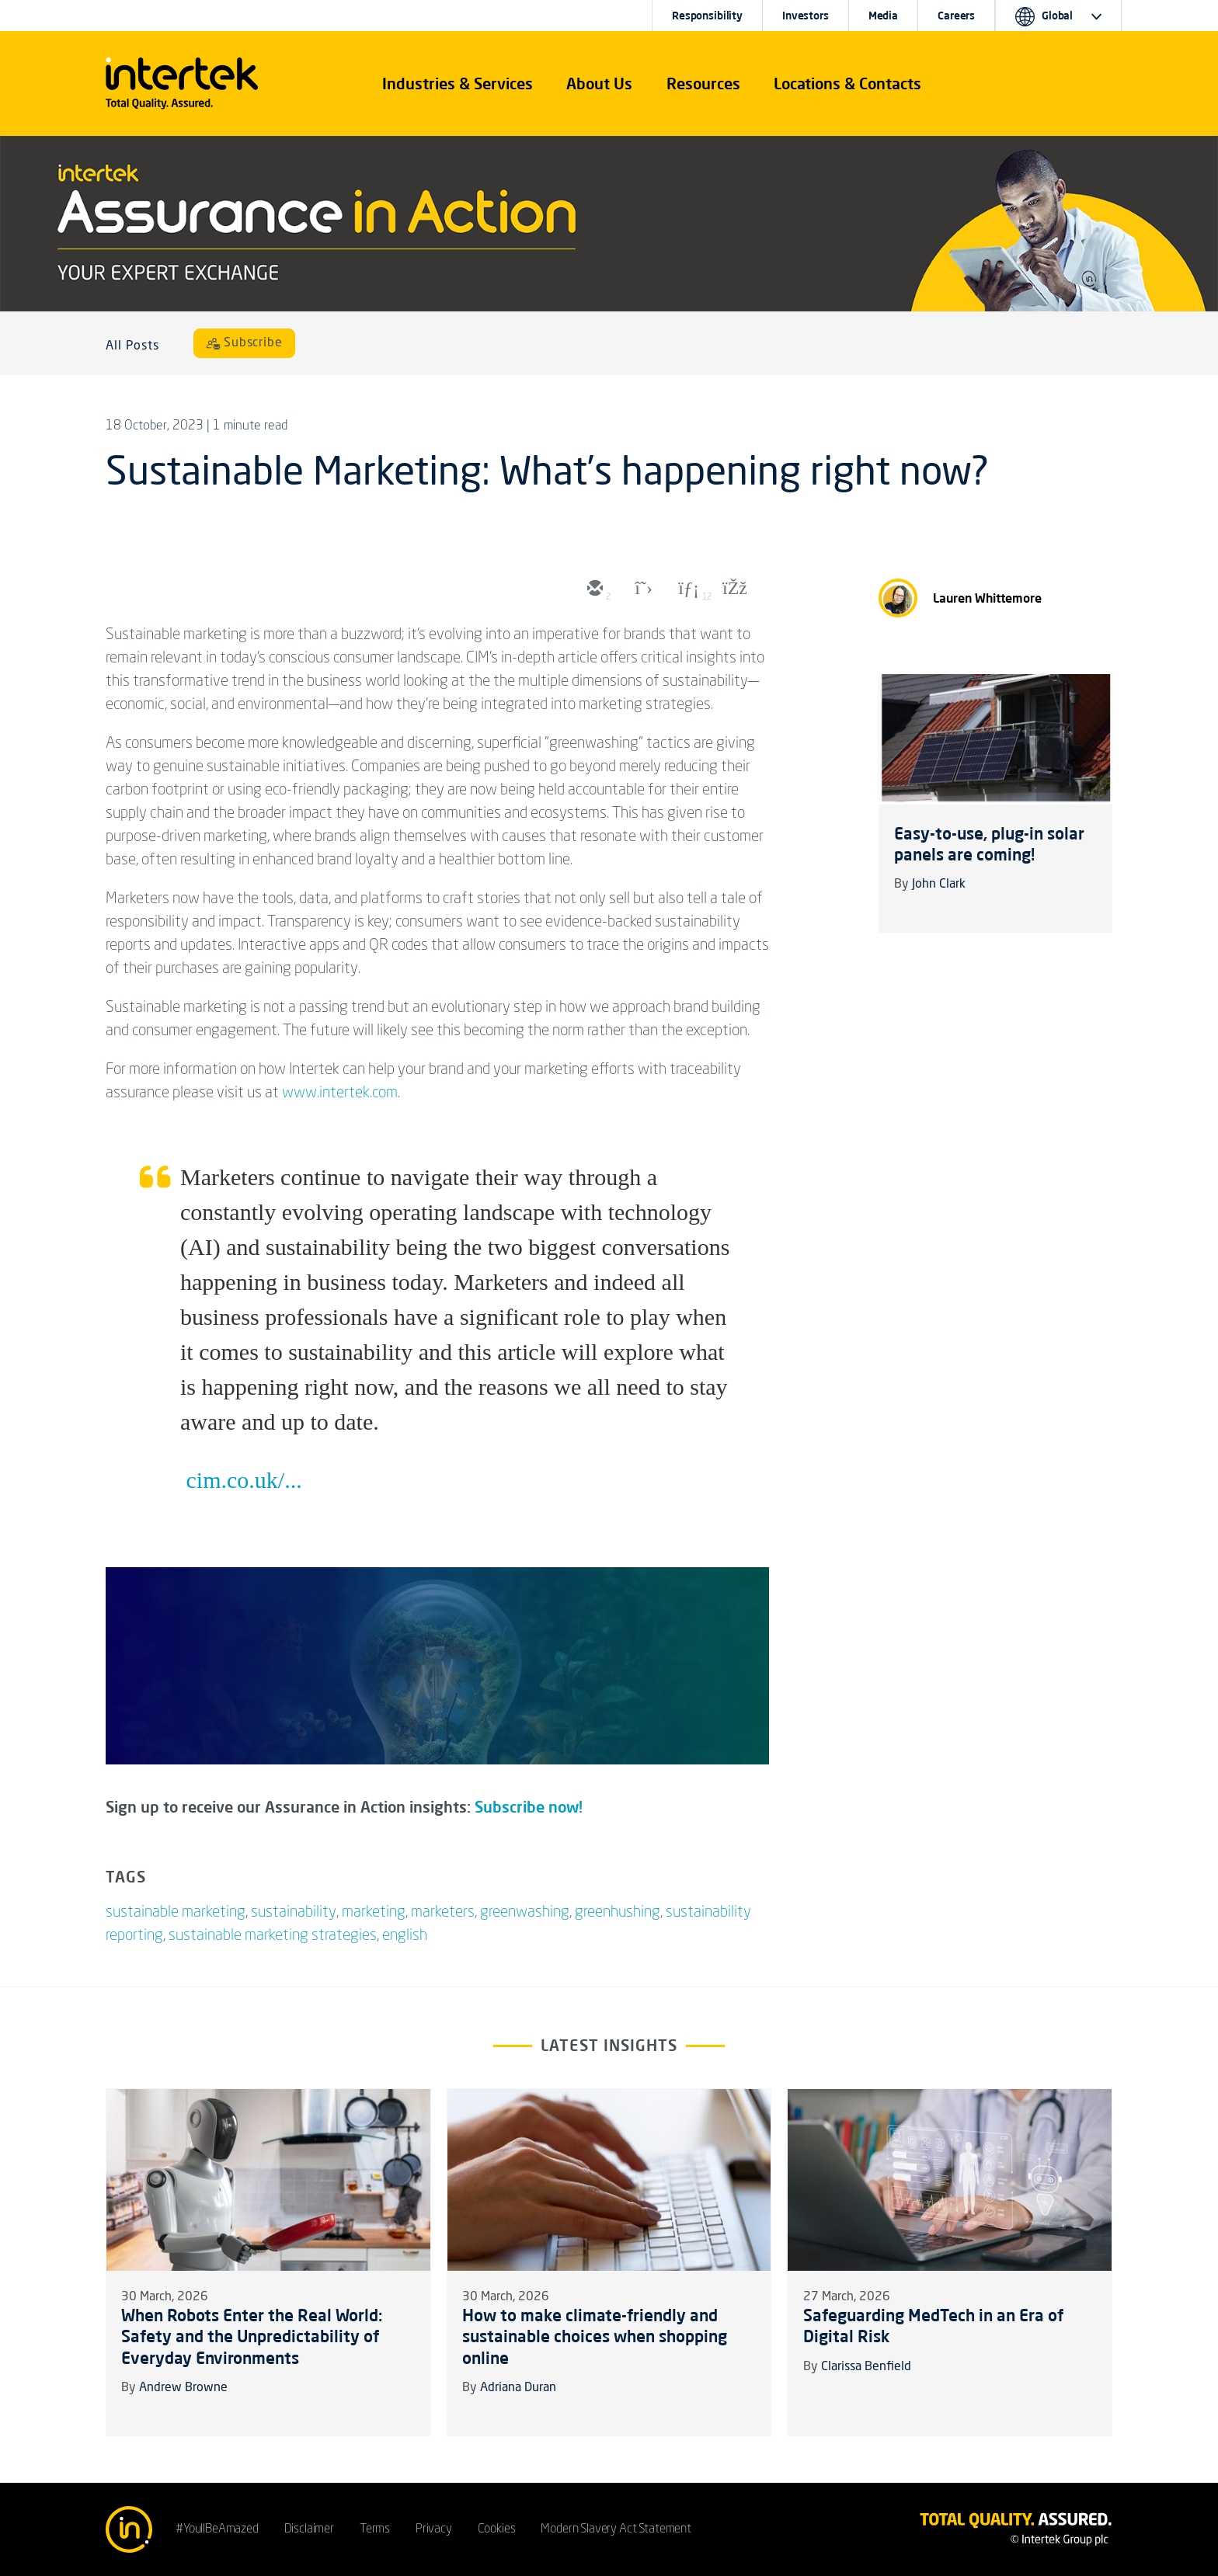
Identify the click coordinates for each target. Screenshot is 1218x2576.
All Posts (132, 346)
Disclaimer (309, 2529)
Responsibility (707, 16)
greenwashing (524, 1913)
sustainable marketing (175, 1913)
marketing (373, 1913)
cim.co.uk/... (244, 1480)
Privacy (434, 2529)
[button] (457, 84)
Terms (375, 2529)
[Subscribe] (244, 343)
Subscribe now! (529, 1806)
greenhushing (617, 1913)
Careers (956, 16)
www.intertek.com (340, 1093)
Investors (805, 16)
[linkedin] (687, 589)
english (404, 1936)
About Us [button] (599, 83)
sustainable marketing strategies (273, 1936)
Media (883, 16)
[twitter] (640, 589)
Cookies (497, 2529)
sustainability (293, 1913)
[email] (593, 589)
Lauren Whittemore (987, 598)
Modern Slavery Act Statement (616, 2529)
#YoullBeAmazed (217, 2529)
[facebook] (733, 589)
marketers (443, 1913)
